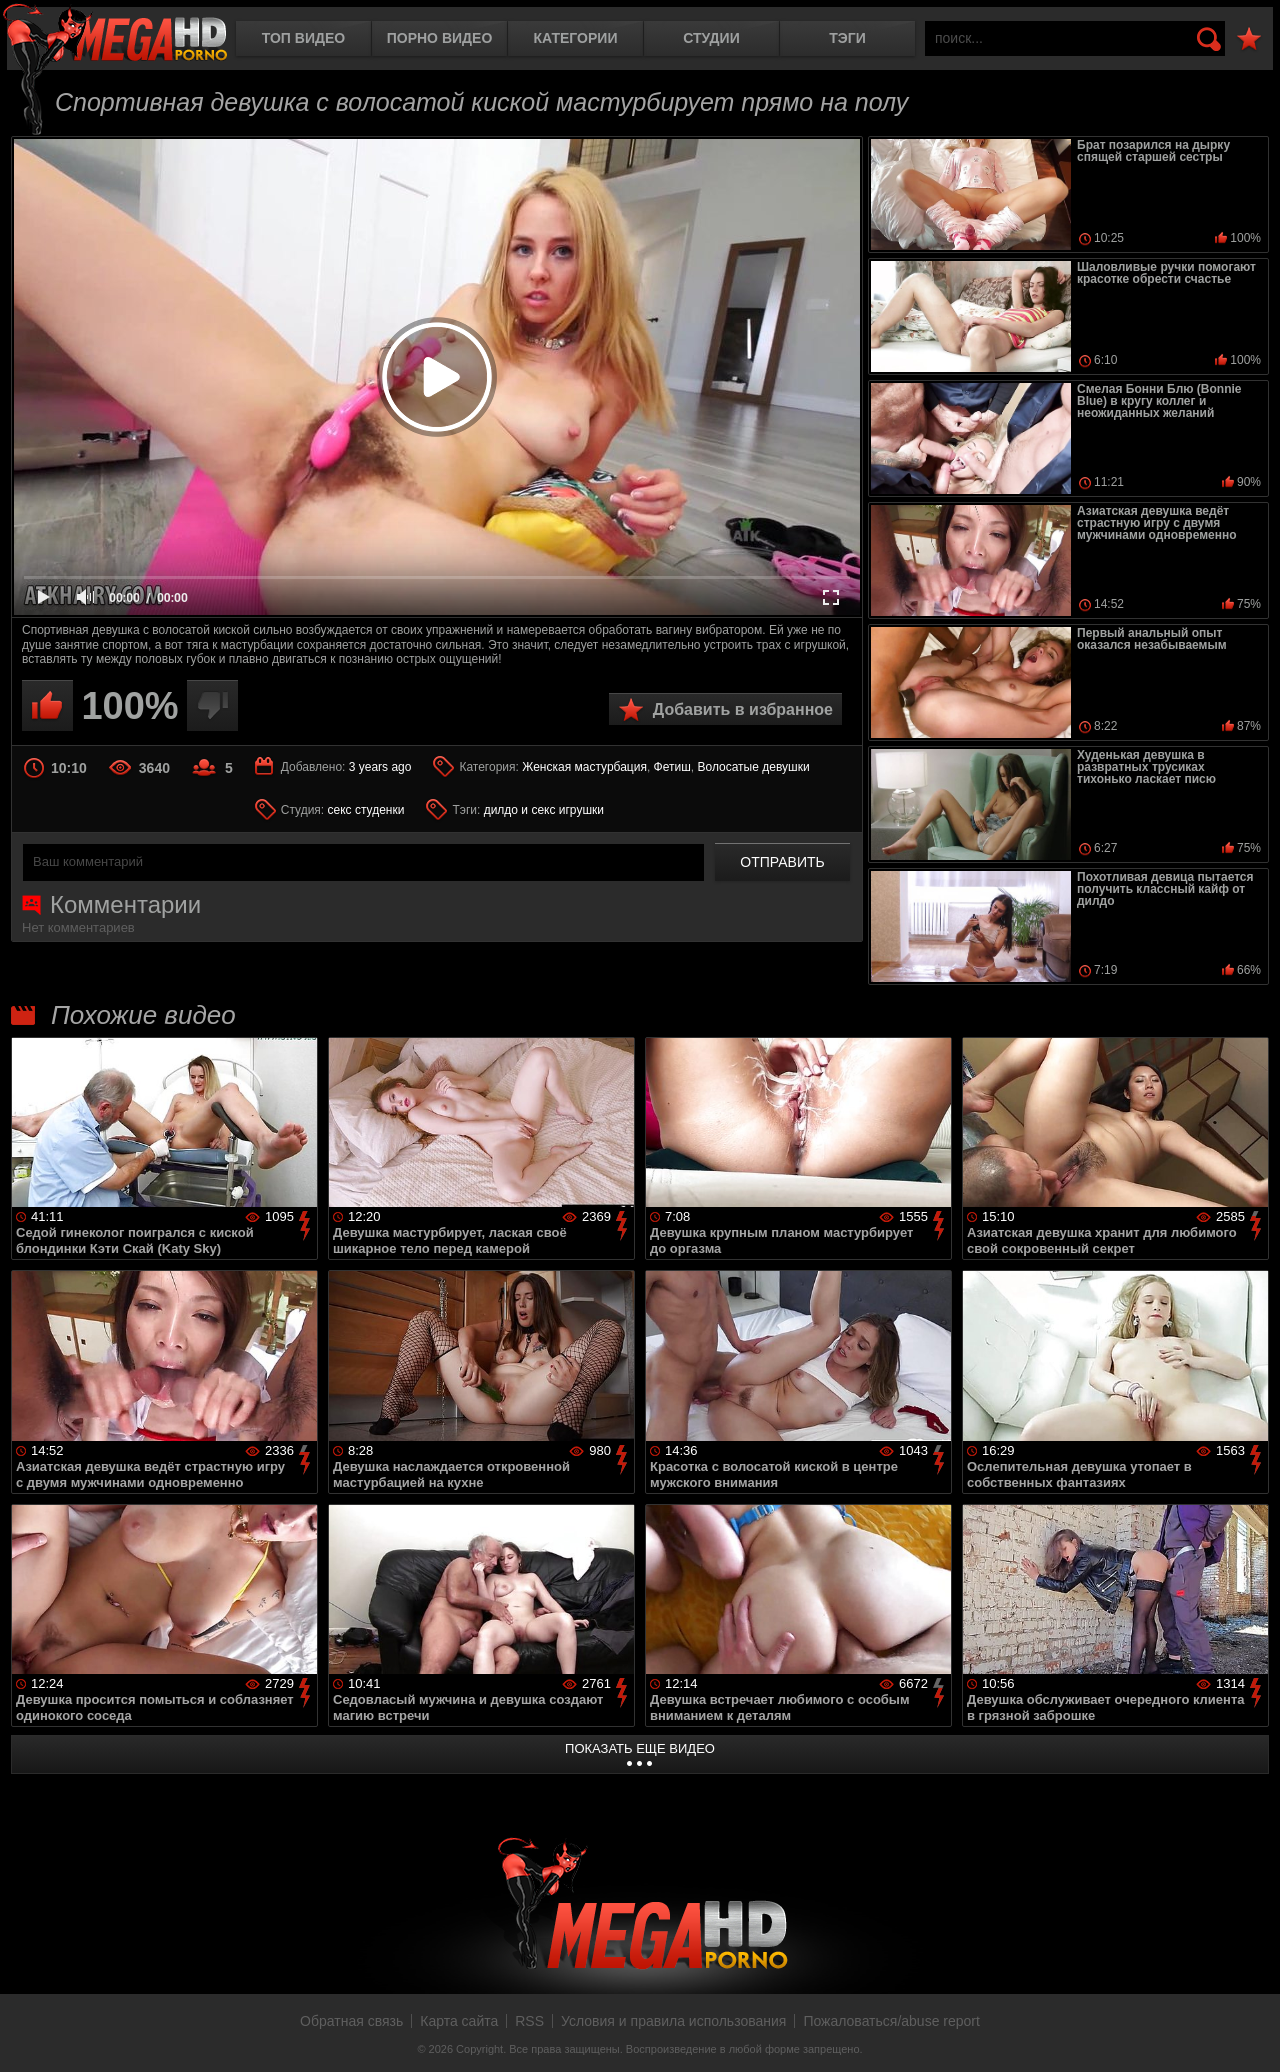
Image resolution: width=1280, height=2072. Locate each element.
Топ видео (303, 38)
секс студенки (366, 810)
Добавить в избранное (743, 709)
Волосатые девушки (753, 767)
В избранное (1249, 39)
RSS (529, 2021)
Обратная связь (351, 2021)
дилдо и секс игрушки (544, 810)
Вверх (1250, 2035)
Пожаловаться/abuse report (891, 2021)
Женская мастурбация (584, 767)
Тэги (847, 38)
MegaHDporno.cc (115, 34)
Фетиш (672, 767)
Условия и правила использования (673, 2021)
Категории (576, 38)
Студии (711, 38)
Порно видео (440, 38)
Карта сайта (459, 2021)
